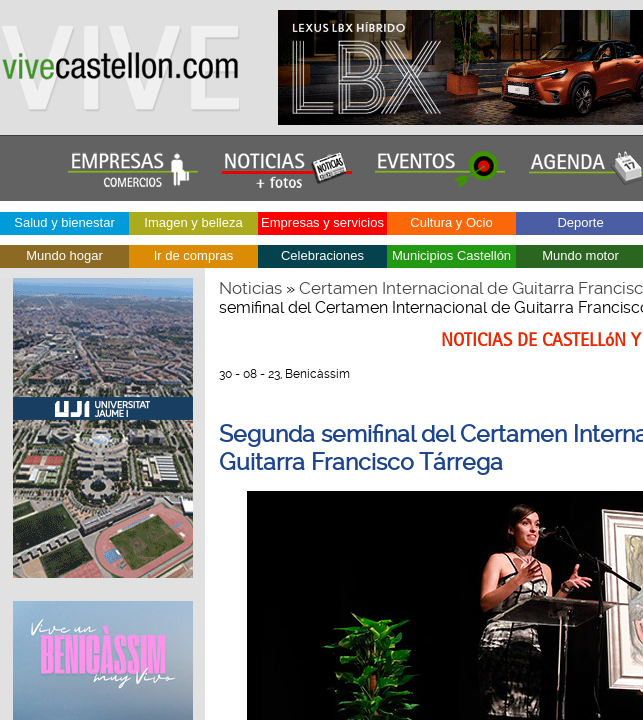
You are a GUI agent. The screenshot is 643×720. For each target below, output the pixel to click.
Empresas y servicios (322, 222)
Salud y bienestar (64, 222)
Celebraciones (322, 255)
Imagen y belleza (193, 222)
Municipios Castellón (451, 255)
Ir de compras (193, 255)
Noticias (250, 288)
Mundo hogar (64, 255)
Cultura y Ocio (451, 222)
